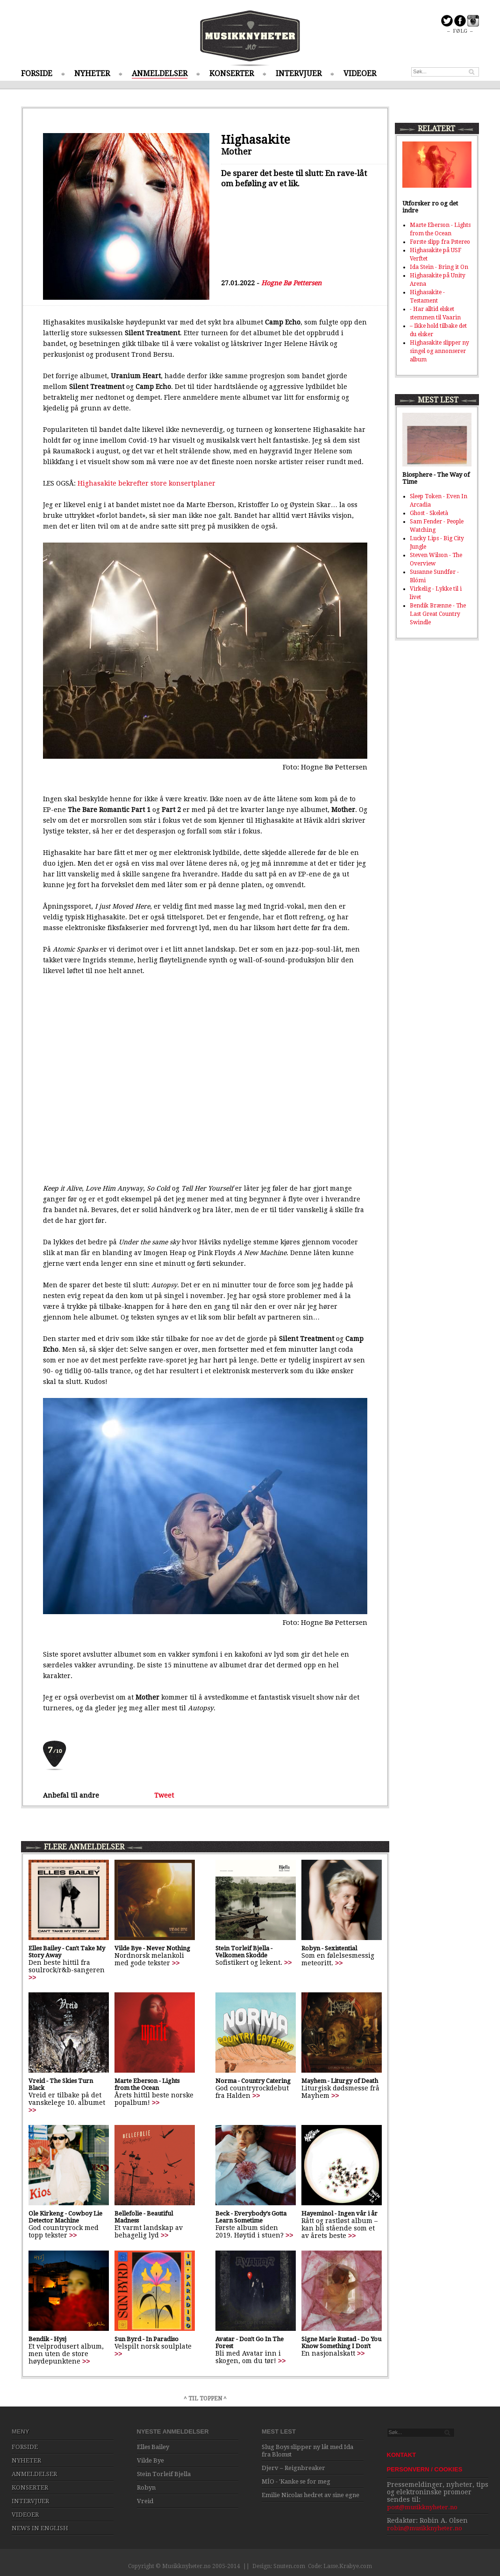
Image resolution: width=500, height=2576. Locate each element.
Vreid (145, 2501)
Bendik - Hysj (47, 2339)
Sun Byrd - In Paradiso (146, 2339)
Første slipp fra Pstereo (440, 242)
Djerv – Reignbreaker (293, 2467)
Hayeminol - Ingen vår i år (339, 2213)
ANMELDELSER (159, 73)
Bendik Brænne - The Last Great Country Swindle (438, 614)
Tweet (164, 1795)
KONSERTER (231, 73)
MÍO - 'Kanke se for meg (296, 2481)
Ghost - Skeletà (429, 513)
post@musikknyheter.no (422, 2507)
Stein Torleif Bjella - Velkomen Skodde (243, 1952)
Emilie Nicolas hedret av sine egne (310, 2494)
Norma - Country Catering (253, 2080)
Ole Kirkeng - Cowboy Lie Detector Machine (65, 2217)
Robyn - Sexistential (329, 1948)
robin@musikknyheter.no (424, 2528)
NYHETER (92, 73)
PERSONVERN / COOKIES (425, 2469)
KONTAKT (401, 2454)
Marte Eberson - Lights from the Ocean (146, 2084)
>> (32, 1977)
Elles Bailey (153, 2446)
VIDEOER (359, 73)
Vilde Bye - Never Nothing (152, 1948)
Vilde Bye (150, 2460)
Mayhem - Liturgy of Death (339, 2080)
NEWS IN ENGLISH (40, 2528)
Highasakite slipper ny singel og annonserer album (439, 351)
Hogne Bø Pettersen (291, 283)
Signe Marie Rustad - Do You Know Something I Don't (341, 2343)
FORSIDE (36, 73)
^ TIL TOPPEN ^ (205, 2398)
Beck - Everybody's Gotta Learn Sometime (250, 2217)
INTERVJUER (298, 73)
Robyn (146, 2487)
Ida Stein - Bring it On (439, 267)
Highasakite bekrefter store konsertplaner (146, 483)
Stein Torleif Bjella (164, 2473)
